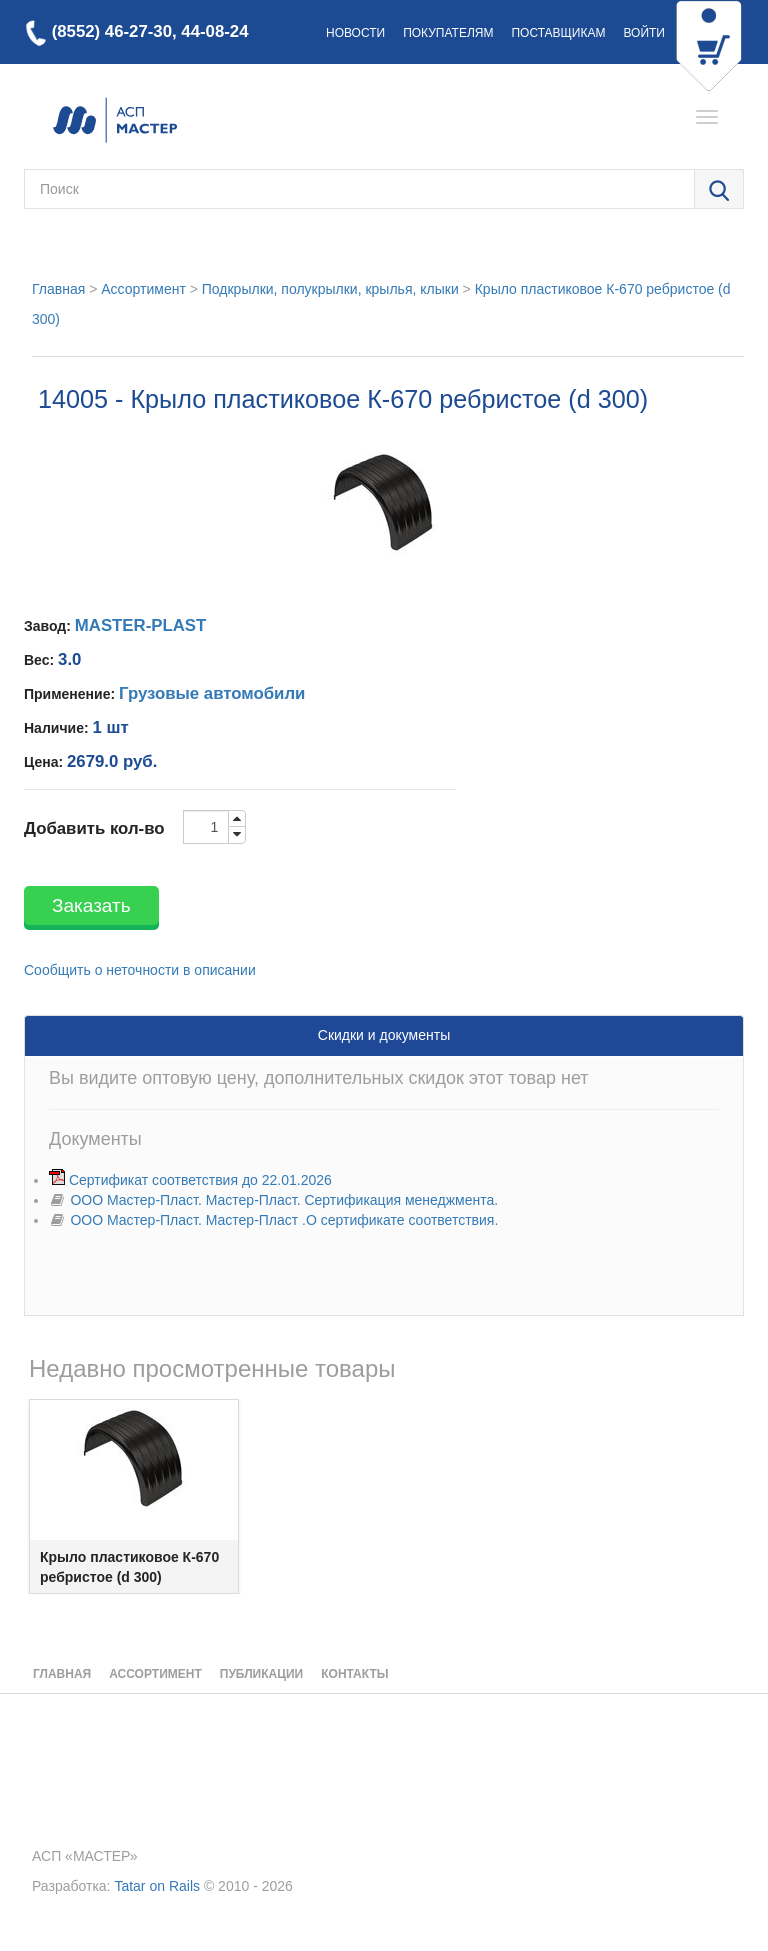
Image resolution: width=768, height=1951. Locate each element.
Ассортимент (143, 289)
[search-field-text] (359, 189)
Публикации (261, 1674)
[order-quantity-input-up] (237, 819)
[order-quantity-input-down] (237, 835)
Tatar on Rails (157, 1886)
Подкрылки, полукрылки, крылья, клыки (330, 289)
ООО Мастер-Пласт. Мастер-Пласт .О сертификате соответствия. (284, 1220)
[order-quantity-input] (206, 827)
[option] (134, 1496)
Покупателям (448, 33)
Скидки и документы (384, 1035)
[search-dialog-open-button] (719, 190)
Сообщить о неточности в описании (140, 970)
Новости (355, 33)
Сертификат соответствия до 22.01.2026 (200, 1180)
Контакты (354, 1674)
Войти (644, 33)
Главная (58, 289)
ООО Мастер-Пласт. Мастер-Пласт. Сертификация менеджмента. (284, 1200)
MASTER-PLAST (140, 625)
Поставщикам (558, 33)
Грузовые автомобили (212, 693)
